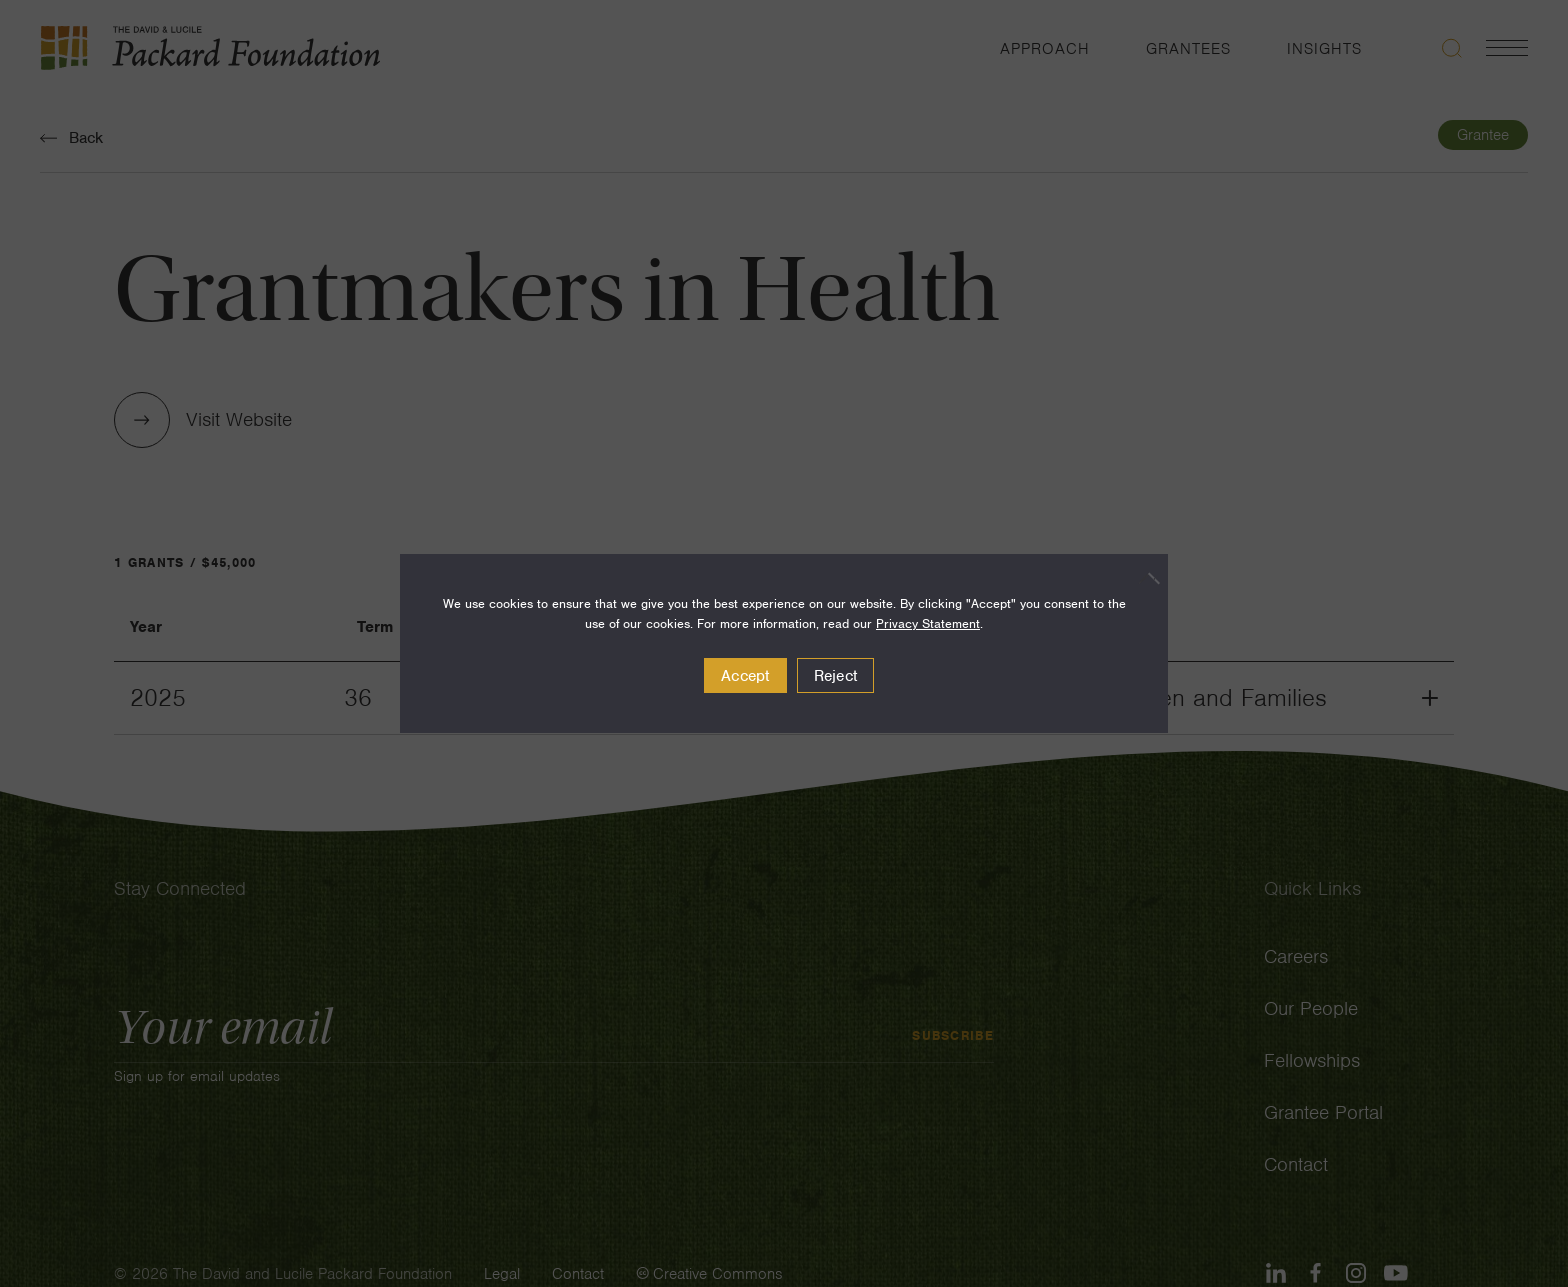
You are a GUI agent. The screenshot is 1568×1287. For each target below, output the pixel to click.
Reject (836, 676)
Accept (745, 676)
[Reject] (1143, 578)
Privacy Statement (928, 623)
